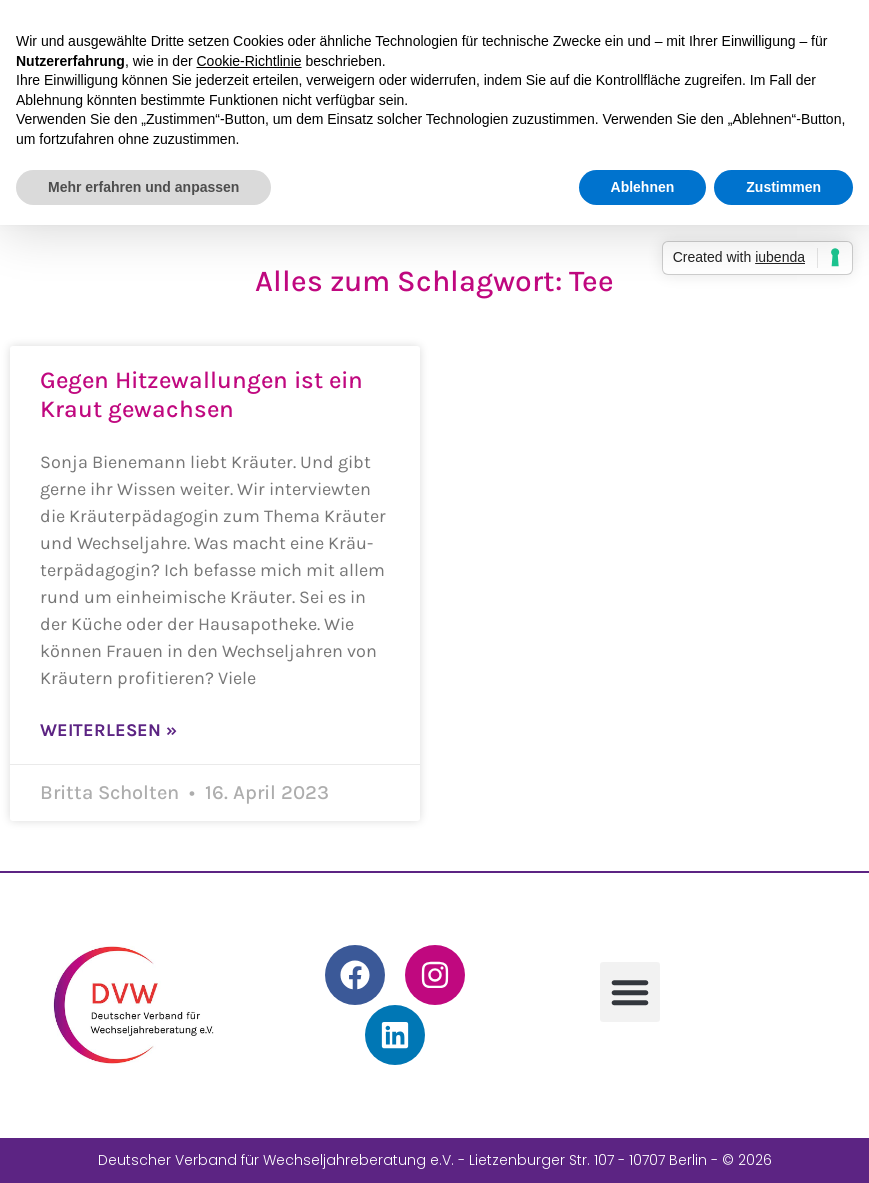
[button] (630, 992)
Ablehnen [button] (643, 187)
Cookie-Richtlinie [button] (249, 61)
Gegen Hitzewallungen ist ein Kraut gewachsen (201, 394)
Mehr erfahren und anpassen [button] (143, 187)
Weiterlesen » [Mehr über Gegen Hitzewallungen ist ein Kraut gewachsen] (108, 730)
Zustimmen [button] (783, 187)
